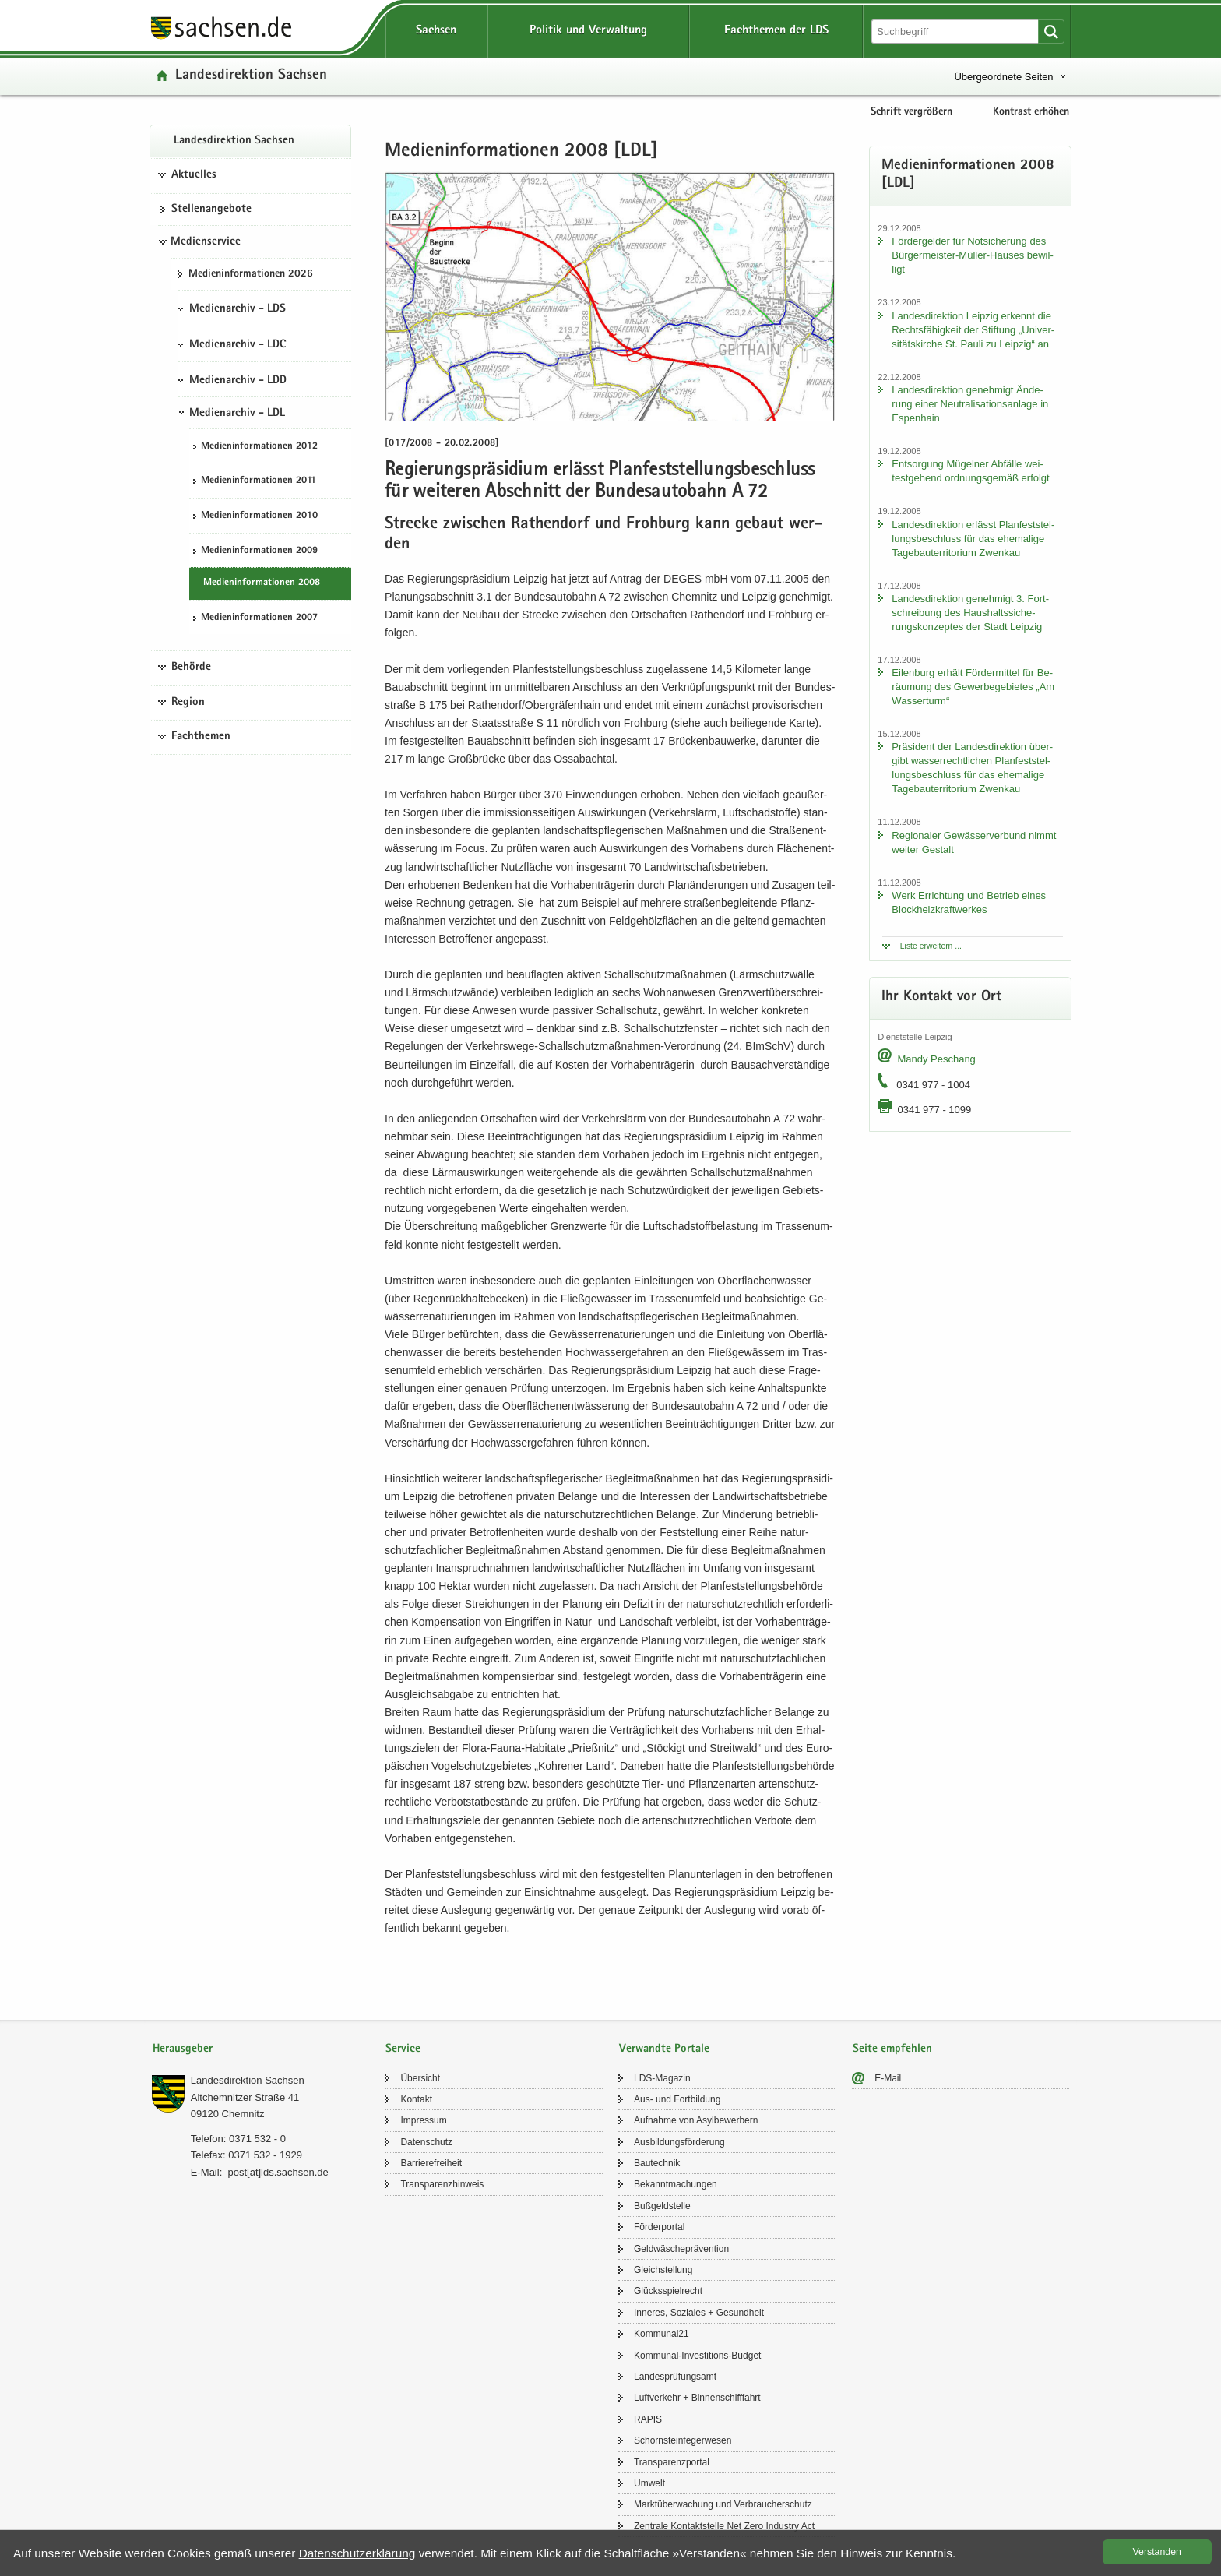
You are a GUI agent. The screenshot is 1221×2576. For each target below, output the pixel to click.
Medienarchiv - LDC (237, 345)
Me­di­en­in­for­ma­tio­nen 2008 (261, 583)
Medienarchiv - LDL (237, 413)
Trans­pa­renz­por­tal (671, 2462)
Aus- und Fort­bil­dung (677, 2099)
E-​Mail (887, 2078)
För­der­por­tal (659, 2227)
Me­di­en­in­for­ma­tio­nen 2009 (259, 551)
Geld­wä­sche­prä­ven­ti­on (681, 2248)
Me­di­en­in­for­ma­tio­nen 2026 (250, 274)
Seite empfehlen (892, 2049)
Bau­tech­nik (657, 2163)
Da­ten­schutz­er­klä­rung (357, 2553)
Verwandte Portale (664, 2049)
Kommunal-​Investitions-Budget (697, 2355)
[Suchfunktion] (956, 31)
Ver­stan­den (1157, 2551)
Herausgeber (183, 2049)
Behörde (191, 667)
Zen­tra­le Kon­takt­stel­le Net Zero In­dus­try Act (724, 2526)
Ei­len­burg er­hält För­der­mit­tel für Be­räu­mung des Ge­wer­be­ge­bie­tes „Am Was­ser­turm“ (973, 687)
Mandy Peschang (936, 1059)
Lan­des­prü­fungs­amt (675, 2376)
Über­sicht (420, 2078)
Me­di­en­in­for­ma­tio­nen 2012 (259, 447)
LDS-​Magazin (662, 2078)
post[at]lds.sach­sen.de (277, 2172)
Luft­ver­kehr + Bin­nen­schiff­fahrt (697, 2397)
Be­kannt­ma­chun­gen (675, 2184)
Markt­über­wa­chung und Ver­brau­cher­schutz (723, 2504)
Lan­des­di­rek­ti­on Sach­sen (251, 76)
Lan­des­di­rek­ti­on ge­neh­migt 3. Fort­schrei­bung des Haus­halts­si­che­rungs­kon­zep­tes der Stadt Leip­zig (970, 613)
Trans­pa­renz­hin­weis (442, 2184)
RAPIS (648, 2419)
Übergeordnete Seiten (1003, 77)
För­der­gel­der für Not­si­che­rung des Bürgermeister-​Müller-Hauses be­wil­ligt (972, 255)
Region (188, 702)
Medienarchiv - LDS (237, 309)
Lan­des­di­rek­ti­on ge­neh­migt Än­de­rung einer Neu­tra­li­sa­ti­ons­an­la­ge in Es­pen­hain (970, 404)
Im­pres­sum (423, 2120)
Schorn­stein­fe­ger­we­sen (682, 2440)
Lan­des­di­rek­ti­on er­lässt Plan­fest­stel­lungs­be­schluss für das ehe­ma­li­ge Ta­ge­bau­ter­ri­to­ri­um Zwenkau (973, 539)
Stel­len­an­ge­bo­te (211, 209)
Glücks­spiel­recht (668, 2290)
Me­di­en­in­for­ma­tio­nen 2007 (259, 618)
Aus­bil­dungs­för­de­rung (679, 2142)
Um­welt (649, 2483)
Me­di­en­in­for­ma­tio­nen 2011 (258, 481)
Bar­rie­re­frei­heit (431, 2163)
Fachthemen (200, 737)
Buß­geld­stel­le (662, 2206)
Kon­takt (416, 2099)
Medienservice (206, 242)
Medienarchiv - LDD (238, 380)
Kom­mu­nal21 (661, 2333)
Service (402, 2049)
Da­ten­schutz (426, 2142)
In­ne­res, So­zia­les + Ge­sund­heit (699, 2312)
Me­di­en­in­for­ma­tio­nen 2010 (259, 516)
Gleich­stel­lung (663, 2269)
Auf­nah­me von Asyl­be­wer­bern (696, 2120)
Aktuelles (193, 175)
